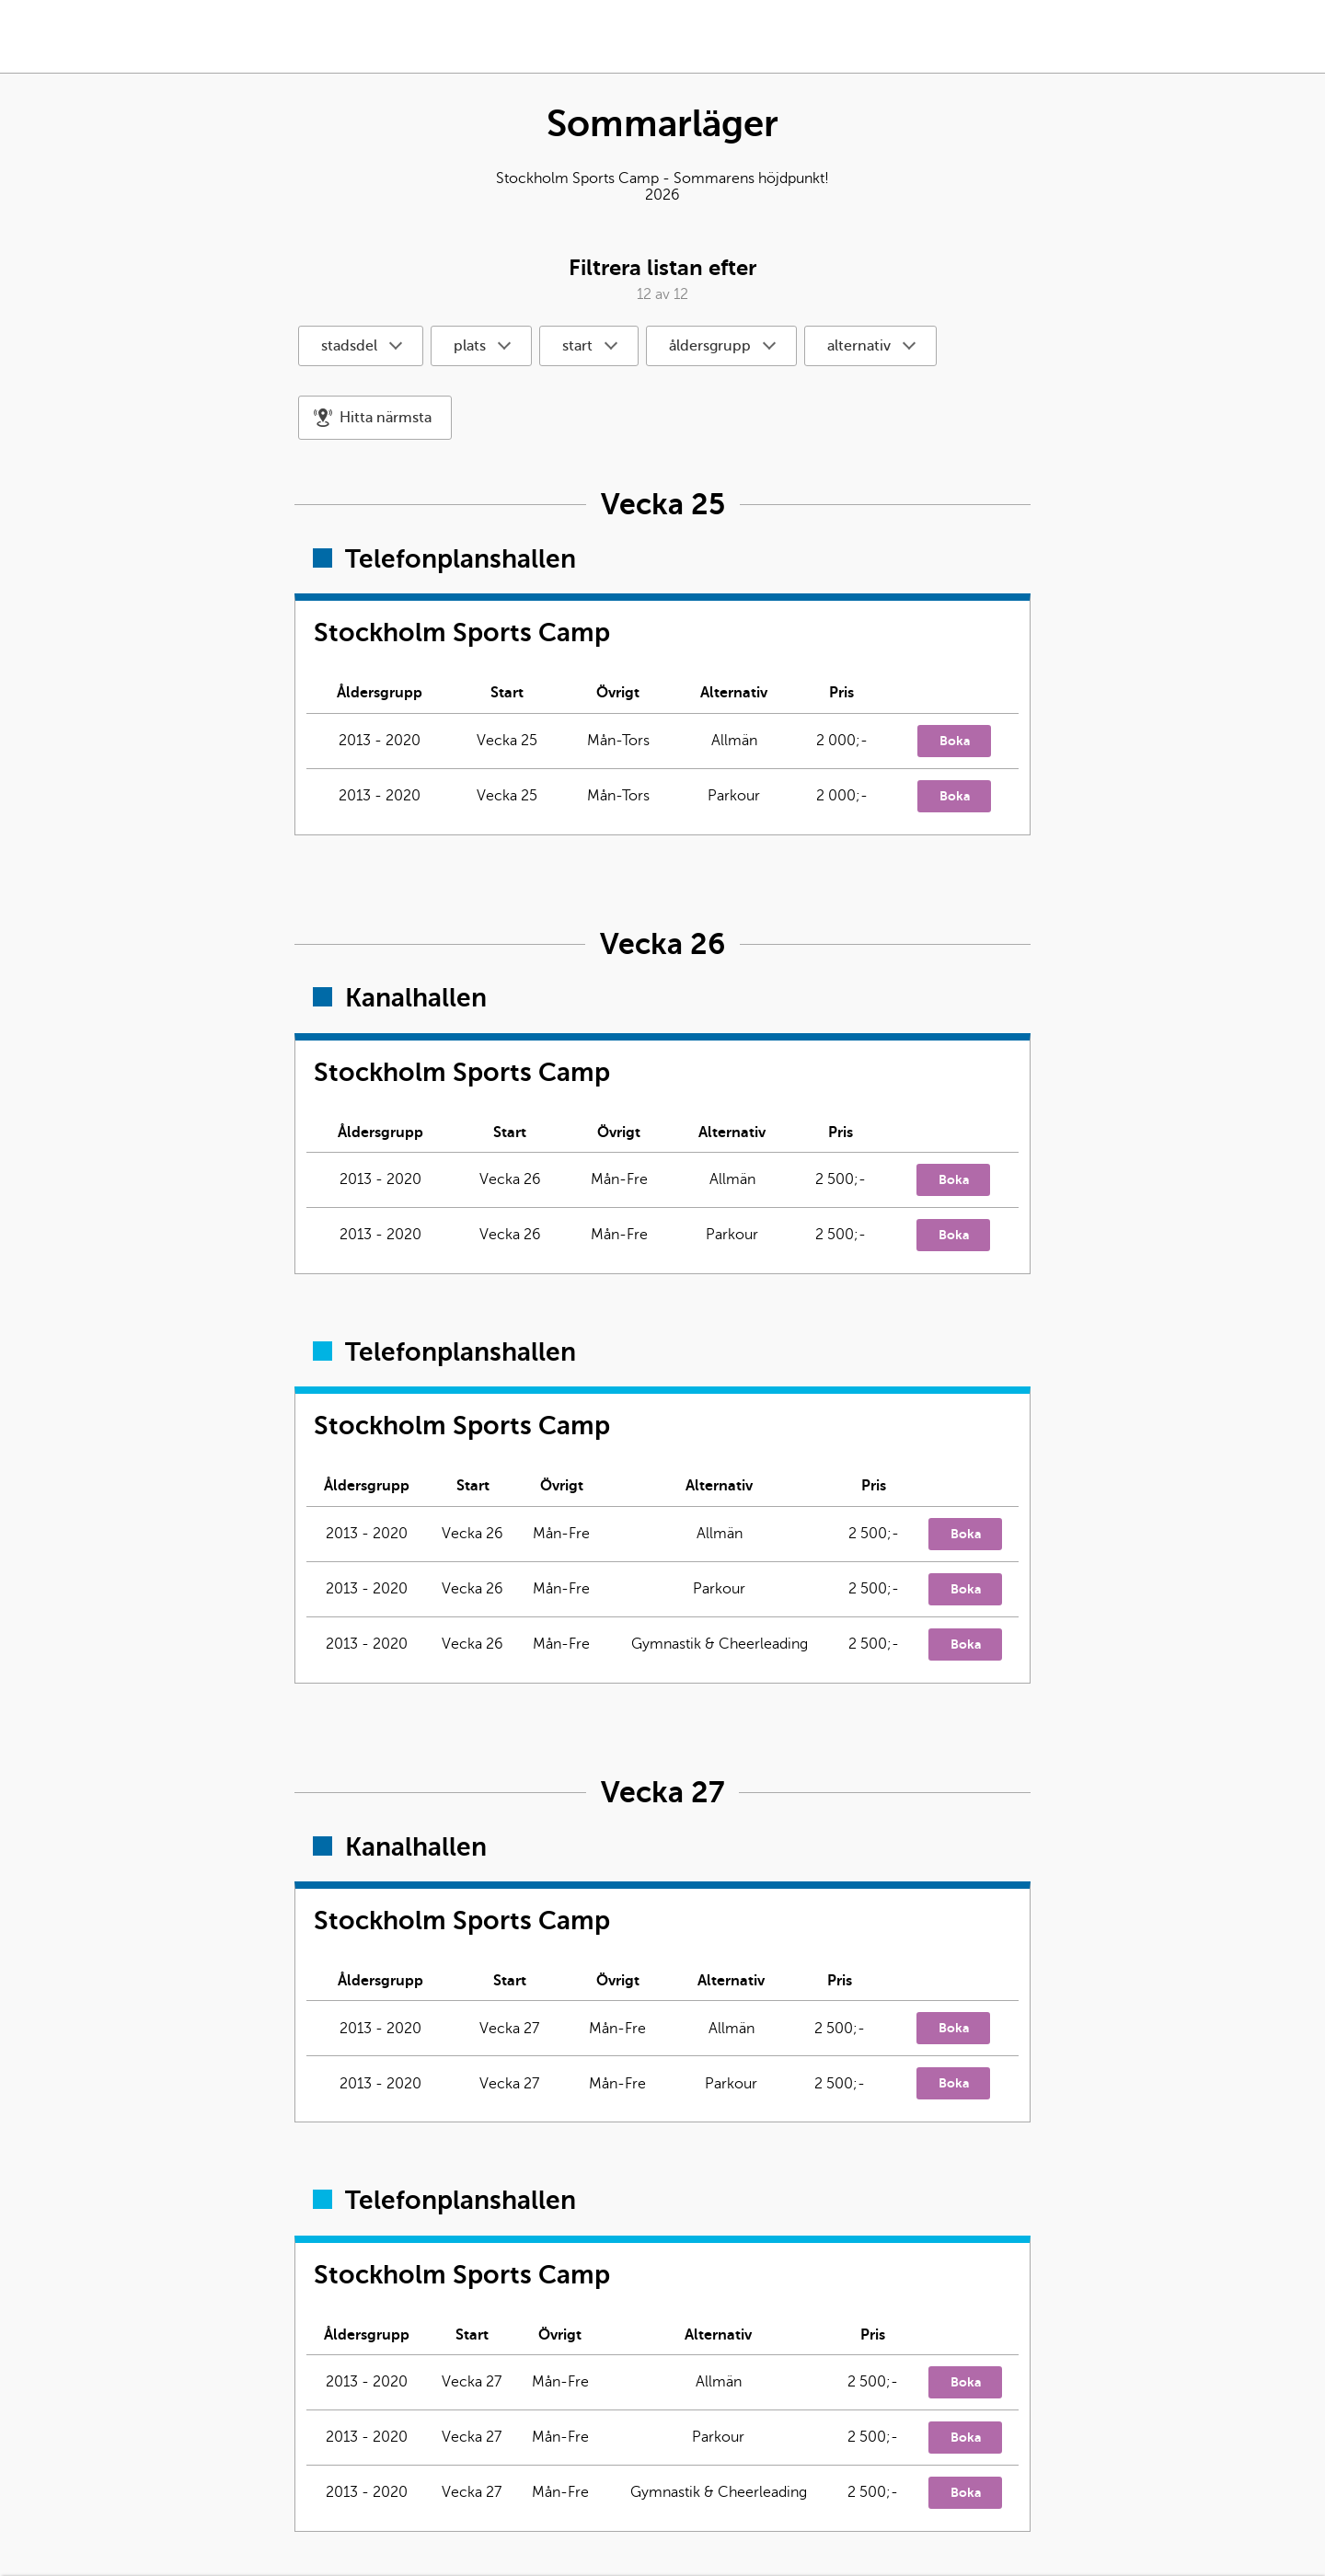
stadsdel (349, 346)
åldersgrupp (710, 346)
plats (470, 346)
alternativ (859, 346)
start (577, 346)
